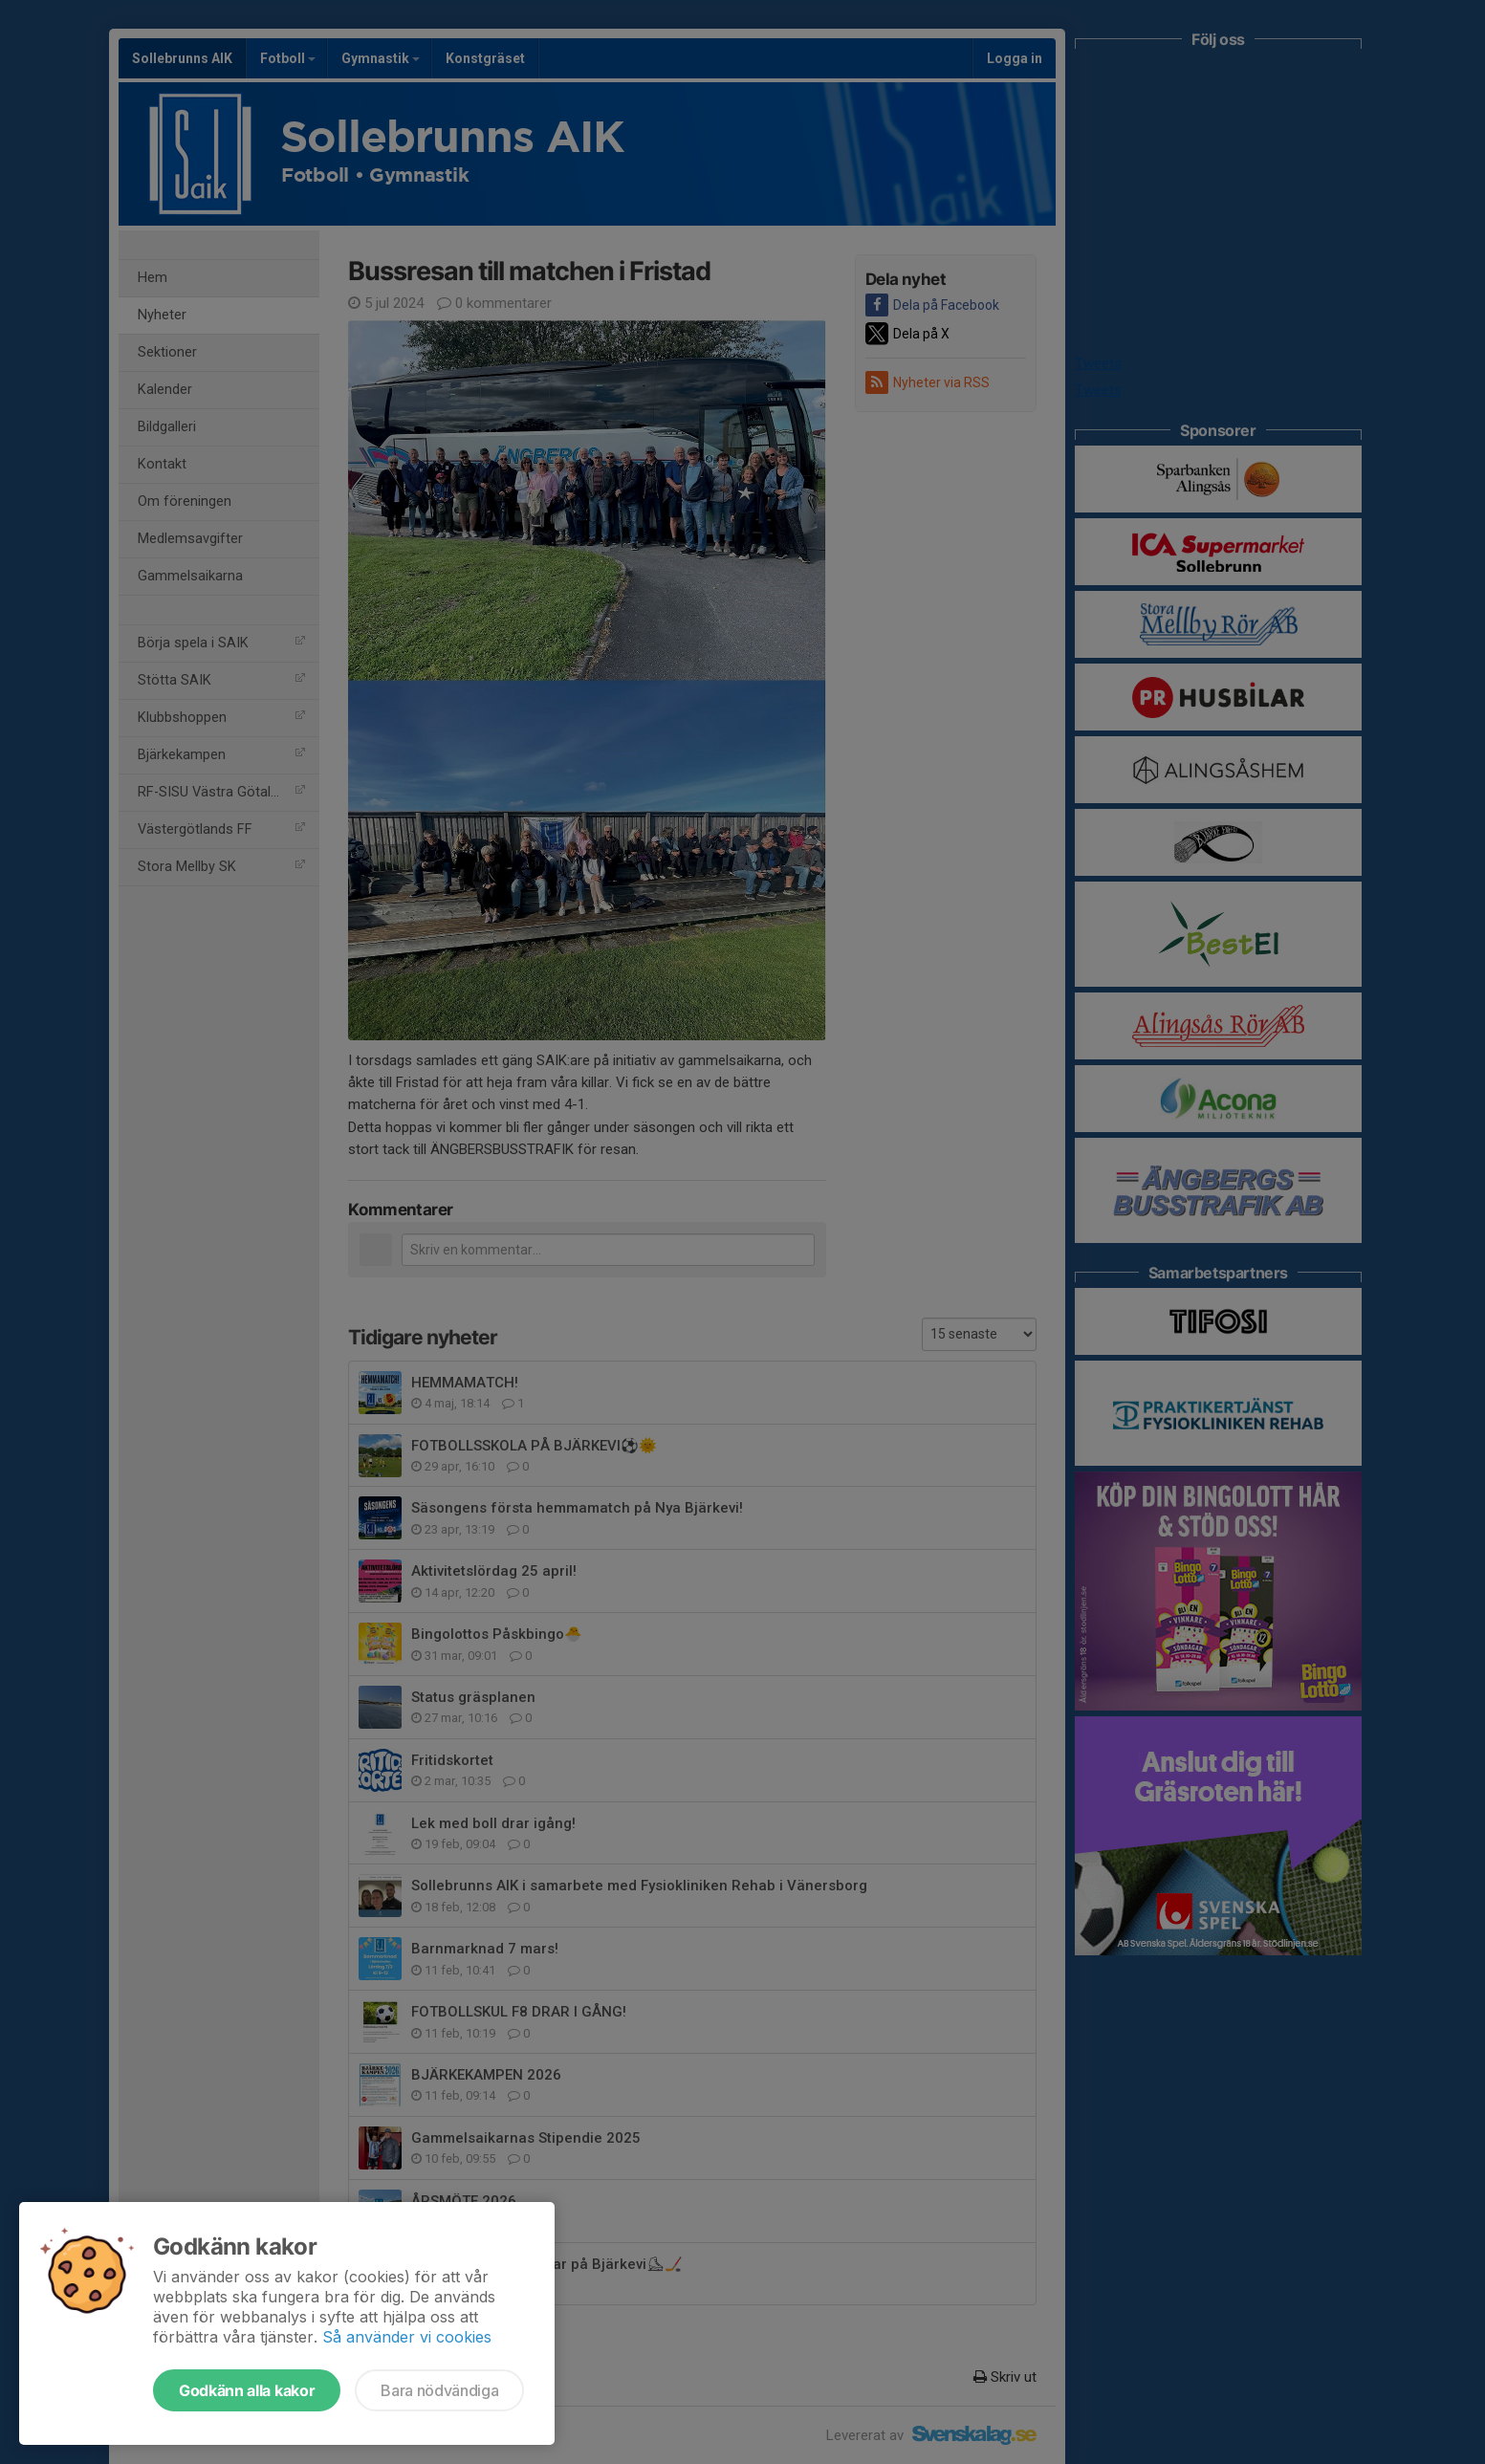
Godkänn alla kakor (247, 2390)
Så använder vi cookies (406, 2336)
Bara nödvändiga (439, 2390)
